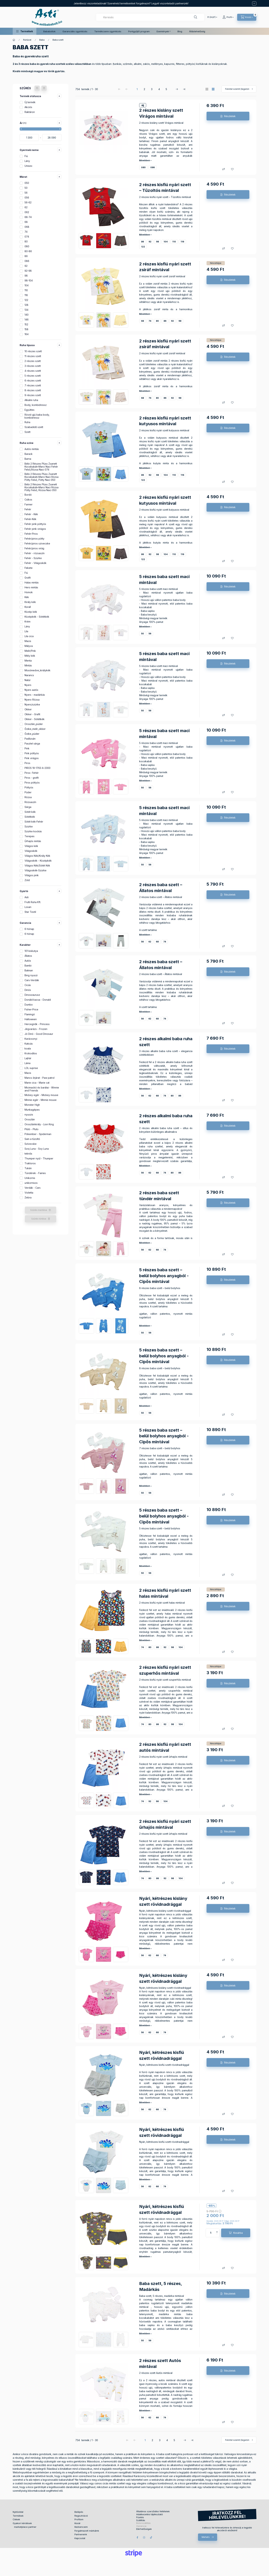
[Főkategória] (14, 39)
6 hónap (29, 928)
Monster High (32, 1104)
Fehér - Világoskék (35, 562)
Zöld (27, 880)
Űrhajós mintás (33, 841)
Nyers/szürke (32, 704)
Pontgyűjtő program (139, 31)
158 (26, 329)
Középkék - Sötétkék (37, 616)
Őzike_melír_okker (35, 728)
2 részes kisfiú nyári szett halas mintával (165, 1593)
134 (26, 309)
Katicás (29, 1043)
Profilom (78, 2519)
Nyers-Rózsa (32, 699)
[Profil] (228, 17)
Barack (29, 453)
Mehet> (206, 2537)
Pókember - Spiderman (38, 1134)
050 (27, 182)
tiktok (151, 2537)
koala (28, 1048)
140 (27, 314)
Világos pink (32, 875)
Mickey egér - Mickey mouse (41, 1095)
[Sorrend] (238, 89)
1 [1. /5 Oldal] (137, 89)
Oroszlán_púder (34, 724)
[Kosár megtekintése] (246, 17)
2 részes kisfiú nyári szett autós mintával (165, 1747)
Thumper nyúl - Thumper (39, 1158)
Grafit (28, 577)
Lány (27, 160)
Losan (28, 906)
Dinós (28, 989)
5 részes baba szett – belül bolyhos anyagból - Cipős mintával (164, 1275)
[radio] (206, 89)
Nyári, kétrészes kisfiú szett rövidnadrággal (161, 2055)
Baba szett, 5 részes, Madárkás (160, 2286)
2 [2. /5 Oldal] (144, 89)
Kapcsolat (79, 2538)
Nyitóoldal (18, 2511)
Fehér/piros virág (34, 548)
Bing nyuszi (31, 975)
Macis (28, 641)
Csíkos (28, 499)
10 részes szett (33, 351)
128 (26, 304)
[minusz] (217, 2235)
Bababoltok (49, 31)
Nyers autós (31, 689)
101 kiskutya (31, 950)
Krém (27, 621)
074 (27, 236)
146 (27, 319)
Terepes (29, 836)
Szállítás (140, 2520)
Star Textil (30, 911)
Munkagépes (32, 1109)
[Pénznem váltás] (211, 17)
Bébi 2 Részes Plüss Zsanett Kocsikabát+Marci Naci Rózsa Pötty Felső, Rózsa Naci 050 (41, 487)
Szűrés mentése (38, 1210)
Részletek (230, 116)
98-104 (29, 280)
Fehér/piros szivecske (37, 543)
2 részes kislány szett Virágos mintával (161, 113)
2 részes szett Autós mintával (160, 2363)
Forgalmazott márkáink (86, 2530)
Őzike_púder (32, 733)
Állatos (28, 955)
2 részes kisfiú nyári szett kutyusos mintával (165, 420)
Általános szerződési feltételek (153, 2511)
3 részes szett (33, 365)
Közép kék (31, 611)
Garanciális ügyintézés (74, 31)
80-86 (28, 251)
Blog (179, 31)
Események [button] (163, 31)
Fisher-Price (31, 1009)
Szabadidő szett (34, 427)
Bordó (28, 494)
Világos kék (31, 845)
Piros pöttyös (32, 782)
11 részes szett (33, 356)
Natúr (28, 680)
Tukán (28, 1168)
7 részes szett (33, 385)
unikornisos (31, 1182)
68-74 (28, 217)
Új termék (30, 102)
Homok (29, 592)
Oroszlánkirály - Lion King (39, 1124)
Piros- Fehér (32, 772)
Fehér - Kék (31, 514)
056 (27, 197)
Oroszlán (30, 1119)
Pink (27, 748)
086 (27, 260)
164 (27, 334)
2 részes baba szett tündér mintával (159, 1195)
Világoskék (31, 850)
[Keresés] (196, 17)
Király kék (30, 602)
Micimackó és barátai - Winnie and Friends (42, 1089)
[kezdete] (29, 137)
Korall (28, 606)
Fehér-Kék (30, 519)
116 (26, 295)
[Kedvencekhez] (232, 169)
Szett (27, 431)
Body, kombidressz (36, 404)
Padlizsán (30, 738)
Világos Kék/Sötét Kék (37, 865)
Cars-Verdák (32, 980)
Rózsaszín (30, 802)
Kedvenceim (81, 2526)
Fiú (26, 156)
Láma (27, 1063)
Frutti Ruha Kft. (33, 902)
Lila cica (29, 636)
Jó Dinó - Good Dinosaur (39, 1033)
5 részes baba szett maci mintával (164, 579)
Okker (28, 709)
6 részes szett (33, 380)
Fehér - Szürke (33, 558)
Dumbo (29, 1004)
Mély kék (30, 655)
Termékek (18, 2515)
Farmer (29, 504)
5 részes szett (33, 375)
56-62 (28, 202)
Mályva (29, 645)
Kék (27, 597)
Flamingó (30, 1014)
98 (26, 275)
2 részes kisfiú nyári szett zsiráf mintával (165, 266)
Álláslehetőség (197, 31)
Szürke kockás (33, 831)
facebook (137, 2537)
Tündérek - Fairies (35, 1173)
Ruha (27, 422)
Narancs (29, 675)
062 (27, 212)
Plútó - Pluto (31, 1129)
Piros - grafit (32, 777)
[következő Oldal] (176, 89)
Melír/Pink (30, 650)
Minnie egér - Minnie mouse (41, 1099)
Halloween (31, 1019)
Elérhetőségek (144, 2529)
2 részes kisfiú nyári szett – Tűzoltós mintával (165, 187)
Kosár (77, 2523)
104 (27, 285)
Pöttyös (29, 787)
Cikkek (16, 2519)
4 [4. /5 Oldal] (159, 89)
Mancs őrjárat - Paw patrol (39, 1077)
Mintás (28, 665)
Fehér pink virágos (35, 528)
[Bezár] (254, 3)
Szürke (29, 826)
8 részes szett (33, 390)
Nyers (28, 684)
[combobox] (150, 17)
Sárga (28, 806)
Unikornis (30, 1177)
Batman (29, 970)
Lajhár (28, 1058)
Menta (28, 660)
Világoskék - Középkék (38, 860)
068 (27, 226)
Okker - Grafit (32, 714)
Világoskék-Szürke (35, 870)
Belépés (78, 2511)
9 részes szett (33, 395)
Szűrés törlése (38, 1218)
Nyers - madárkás (35, 694)
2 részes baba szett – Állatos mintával (160, 887)
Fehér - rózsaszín (35, 553)
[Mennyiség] (211, 2233)
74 (26, 231)
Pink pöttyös (32, 753)
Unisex (28, 165)
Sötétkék (30, 816)
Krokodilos (31, 1053)
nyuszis (29, 1114)
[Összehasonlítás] (223, 169)
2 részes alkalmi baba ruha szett (165, 1041)
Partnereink (80, 2534)
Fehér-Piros (31, 533)
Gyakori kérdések (22, 2523)
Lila (26, 631)
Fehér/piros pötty (34, 538)
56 (26, 192)
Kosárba (238, 2232)
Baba (42, 40)
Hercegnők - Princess (37, 1024)
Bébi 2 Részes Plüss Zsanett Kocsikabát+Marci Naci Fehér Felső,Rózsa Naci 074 (41, 466)
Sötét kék (30, 811)
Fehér (28, 509)
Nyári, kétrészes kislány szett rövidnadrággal (163, 1901)
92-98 (28, 270)
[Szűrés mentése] (37, 88)
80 (26, 241)
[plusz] (217, 2231)
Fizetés (140, 2517)
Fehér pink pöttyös (35, 523)
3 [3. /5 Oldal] (151, 89)
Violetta (29, 1192)
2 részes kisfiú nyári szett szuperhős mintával (165, 1670)
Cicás (28, 985)
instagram (144, 2537)
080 (27, 246)
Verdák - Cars (33, 1187)
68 (26, 221)
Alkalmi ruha (31, 400)
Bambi (28, 965)
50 (26, 187)
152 (26, 324)
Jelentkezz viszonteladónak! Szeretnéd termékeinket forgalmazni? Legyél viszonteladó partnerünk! (131, 3)
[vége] (51, 137)
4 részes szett (33, 370)
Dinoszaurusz (32, 994)
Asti (27, 897)
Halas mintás (32, 582)
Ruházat (27, 40)
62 (26, 207)
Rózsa (28, 797)
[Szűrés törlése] (44, 88)
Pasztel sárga (32, 743)
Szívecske (31, 1143)
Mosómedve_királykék (37, 670)
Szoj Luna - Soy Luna (37, 1148)
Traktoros (30, 1163)
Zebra (28, 1197)
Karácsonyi (31, 1038)
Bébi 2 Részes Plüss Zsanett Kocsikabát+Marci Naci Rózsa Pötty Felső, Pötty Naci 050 (41, 476)
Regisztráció (81, 2515)
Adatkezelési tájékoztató (149, 2514)
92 (26, 265)
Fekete (29, 567)
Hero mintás (31, 587)
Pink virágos (32, 758)
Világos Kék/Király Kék (37, 855)
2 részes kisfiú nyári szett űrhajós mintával (165, 1824)
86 (26, 256)
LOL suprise (31, 1068)
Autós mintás (32, 449)
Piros (27, 763)
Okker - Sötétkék (35, 719)
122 (26, 300)
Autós (28, 960)
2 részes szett (33, 361)
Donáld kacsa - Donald (38, 999)
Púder (28, 792)
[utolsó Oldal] (184, 89)
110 (26, 290)
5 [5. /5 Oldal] (166, 89)
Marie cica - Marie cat (37, 1082)
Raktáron (30, 111)
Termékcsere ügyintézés (107, 31)
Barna (28, 458)
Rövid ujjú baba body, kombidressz (37, 416)
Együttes (29, 409)
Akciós (28, 107)
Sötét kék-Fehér (34, 821)
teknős (28, 1153)
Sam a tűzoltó (32, 1138)
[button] (24, 31)
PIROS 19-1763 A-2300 (37, 767)
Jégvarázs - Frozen (36, 1028)
